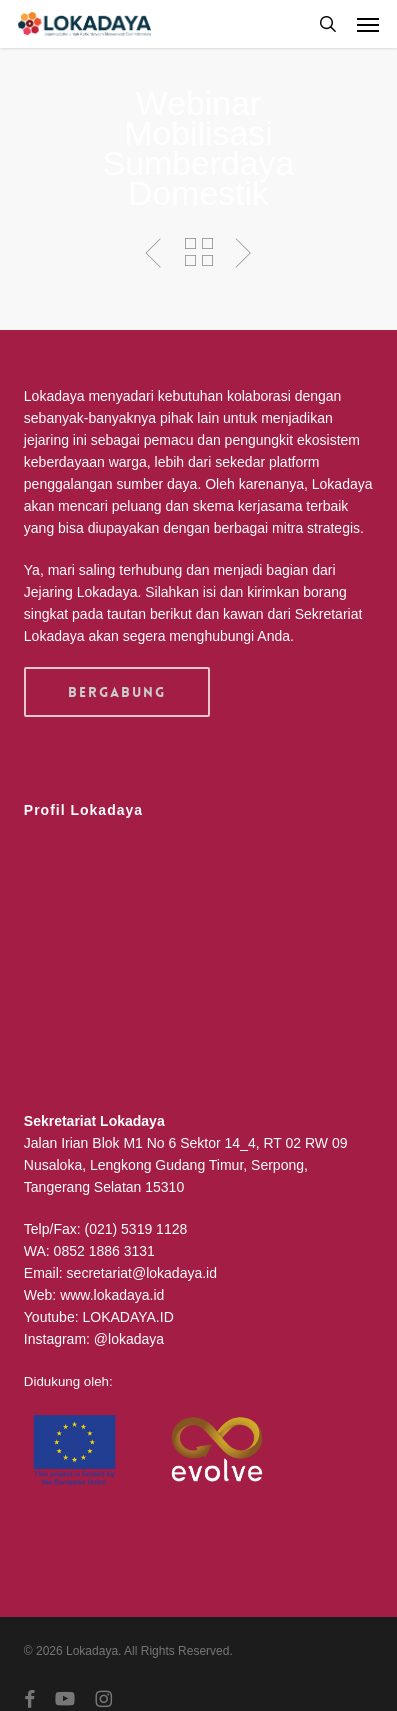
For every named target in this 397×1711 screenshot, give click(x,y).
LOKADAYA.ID (127, 1317)
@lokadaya (129, 1339)
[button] (368, 24)
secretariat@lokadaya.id (142, 1273)
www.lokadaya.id (112, 1295)
